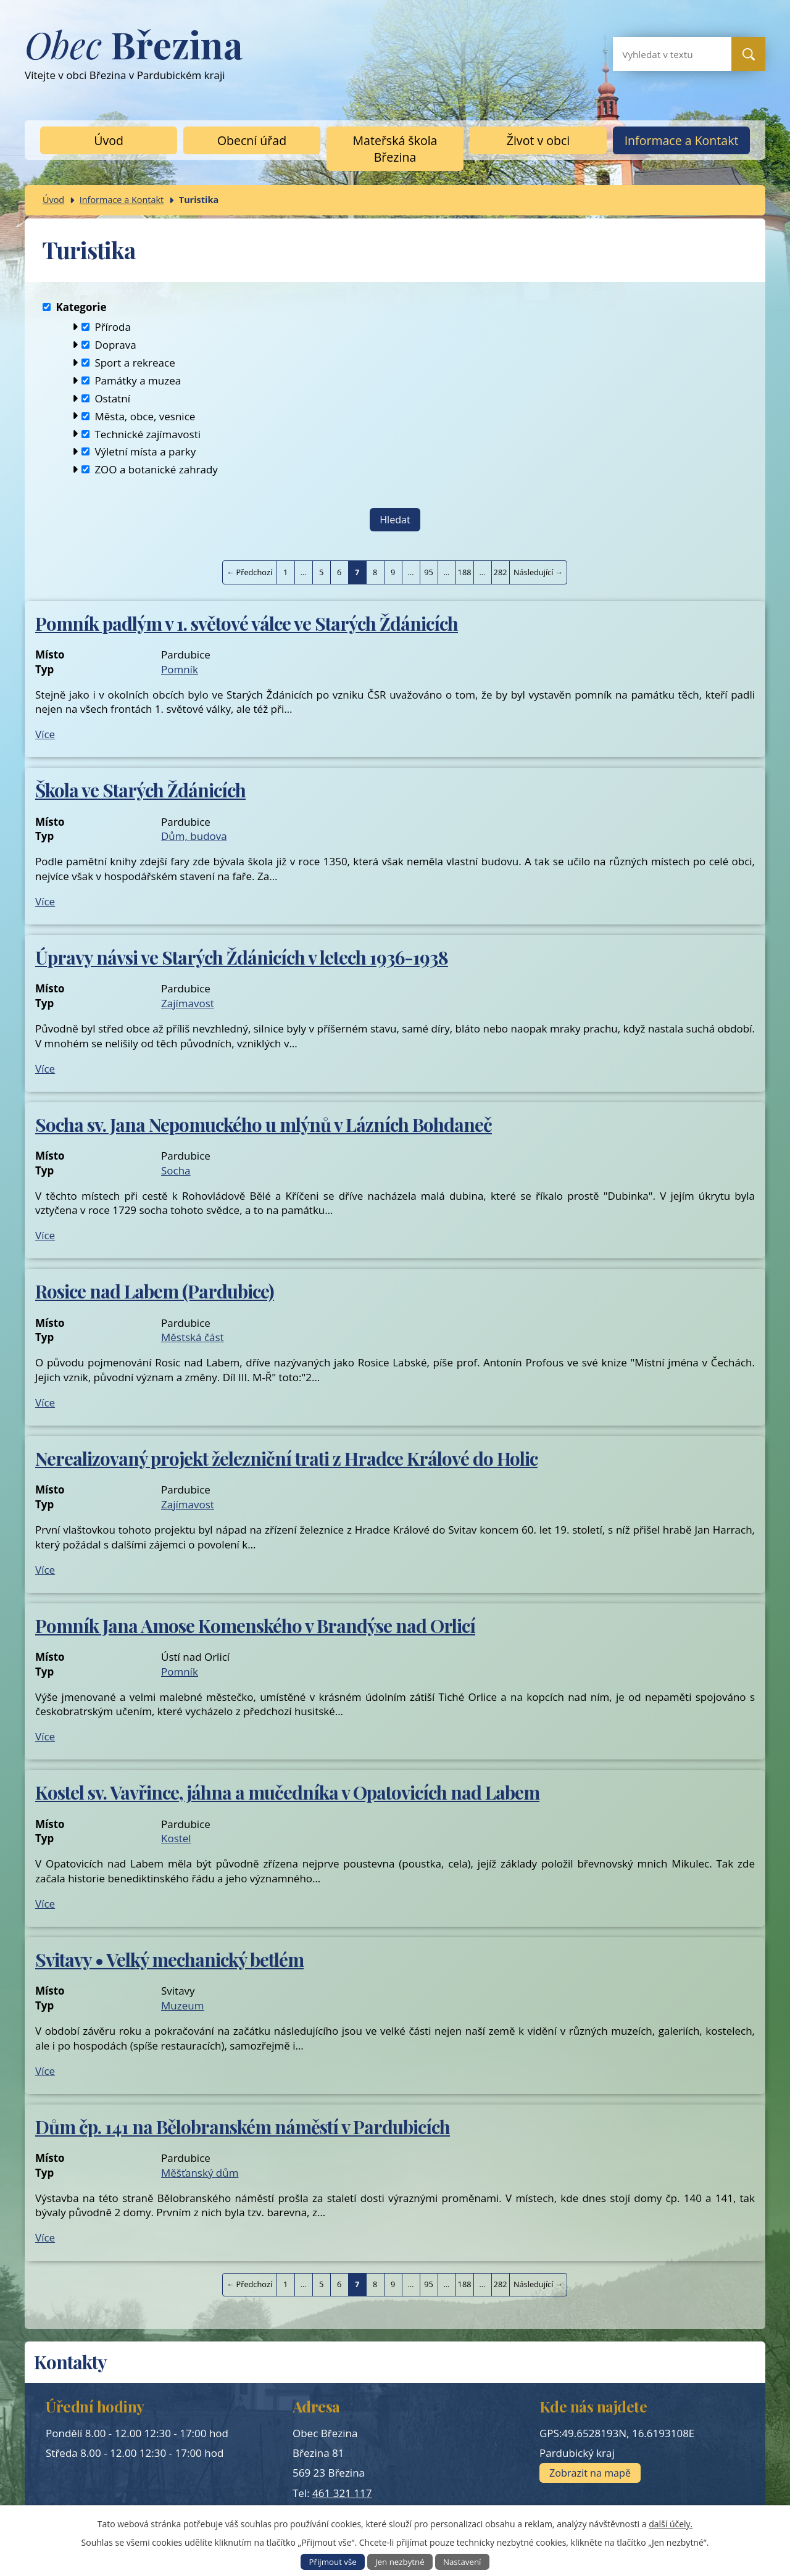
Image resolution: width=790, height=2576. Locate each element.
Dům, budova (194, 836)
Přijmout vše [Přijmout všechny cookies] (333, 2561)
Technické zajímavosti (147, 433)
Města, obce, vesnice (144, 416)
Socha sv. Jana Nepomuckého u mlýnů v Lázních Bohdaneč (263, 1124)
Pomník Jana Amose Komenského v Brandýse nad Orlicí (255, 1625)
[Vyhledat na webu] (662, 54)
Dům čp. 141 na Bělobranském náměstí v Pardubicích (242, 2126)
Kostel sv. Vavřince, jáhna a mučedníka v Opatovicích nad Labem (287, 1792)
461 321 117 (342, 2493)
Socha (176, 1170)
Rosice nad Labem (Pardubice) (154, 1291)
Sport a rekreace (134, 362)
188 (465, 572)
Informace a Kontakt (682, 140)
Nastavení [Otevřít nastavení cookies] (462, 2561)
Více (45, 734)
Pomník (179, 669)
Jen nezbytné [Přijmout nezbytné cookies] (400, 2561)
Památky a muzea (137, 380)
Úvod (108, 140)
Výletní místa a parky (145, 451)
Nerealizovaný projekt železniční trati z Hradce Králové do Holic (286, 1458)
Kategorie (81, 307)
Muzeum (182, 2005)
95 (428, 572)
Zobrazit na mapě (590, 2473)
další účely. (670, 2524)
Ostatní (112, 398)
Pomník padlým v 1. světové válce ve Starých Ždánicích (246, 623)
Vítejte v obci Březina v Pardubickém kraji (134, 59)
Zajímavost (187, 1003)
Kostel (176, 1838)
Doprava (115, 345)
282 (500, 572)
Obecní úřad (251, 140)
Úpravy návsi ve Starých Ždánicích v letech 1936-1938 (241, 957)
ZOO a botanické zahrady (156, 469)
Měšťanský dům (199, 2173)
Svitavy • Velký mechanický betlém (169, 1959)
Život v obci (538, 140)
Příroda (112, 327)
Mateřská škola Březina (395, 148)
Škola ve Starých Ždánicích (140, 790)
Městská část (192, 1337)
